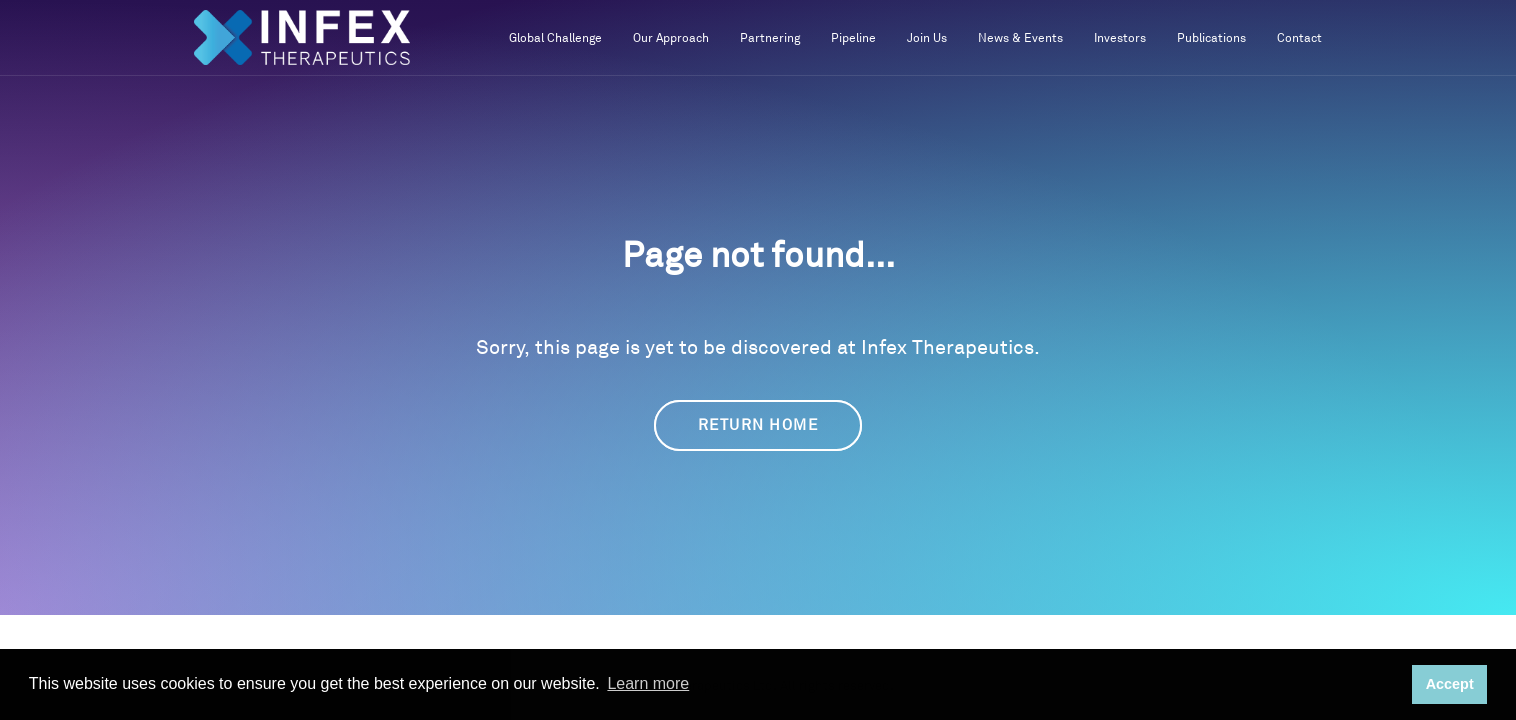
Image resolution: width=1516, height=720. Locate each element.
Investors (1120, 38)
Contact (1299, 38)
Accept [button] (1450, 684)
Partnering (770, 38)
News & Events (1020, 38)
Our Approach (671, 38)
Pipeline (853, 38)
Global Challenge (555, 38)
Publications (1211, 38)
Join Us (927, 38)
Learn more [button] (648, 683)
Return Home (758, 425)
